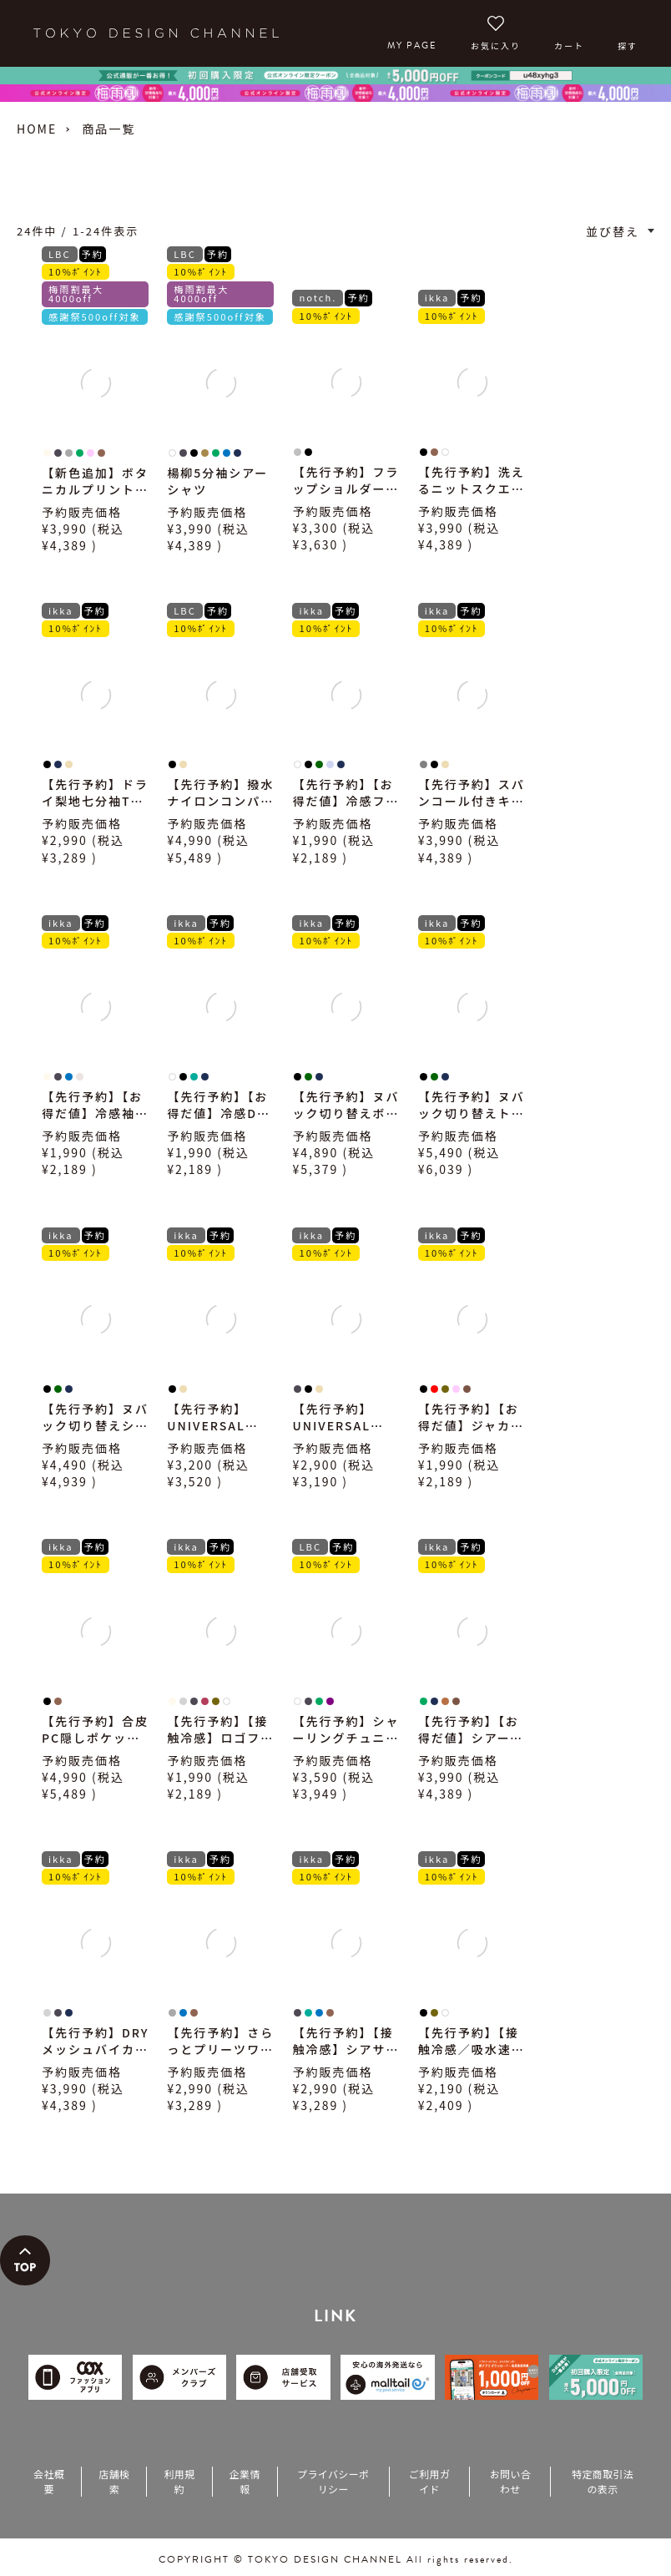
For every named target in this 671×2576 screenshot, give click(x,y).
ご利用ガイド (429, 2481)
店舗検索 (113, 2481)
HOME (37, 128)
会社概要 (48, 2481)
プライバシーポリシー (333, 2481)
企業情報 (245, 2481)
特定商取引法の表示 (602, 2481)
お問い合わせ (510, 2481)
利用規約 (179, 2481)
